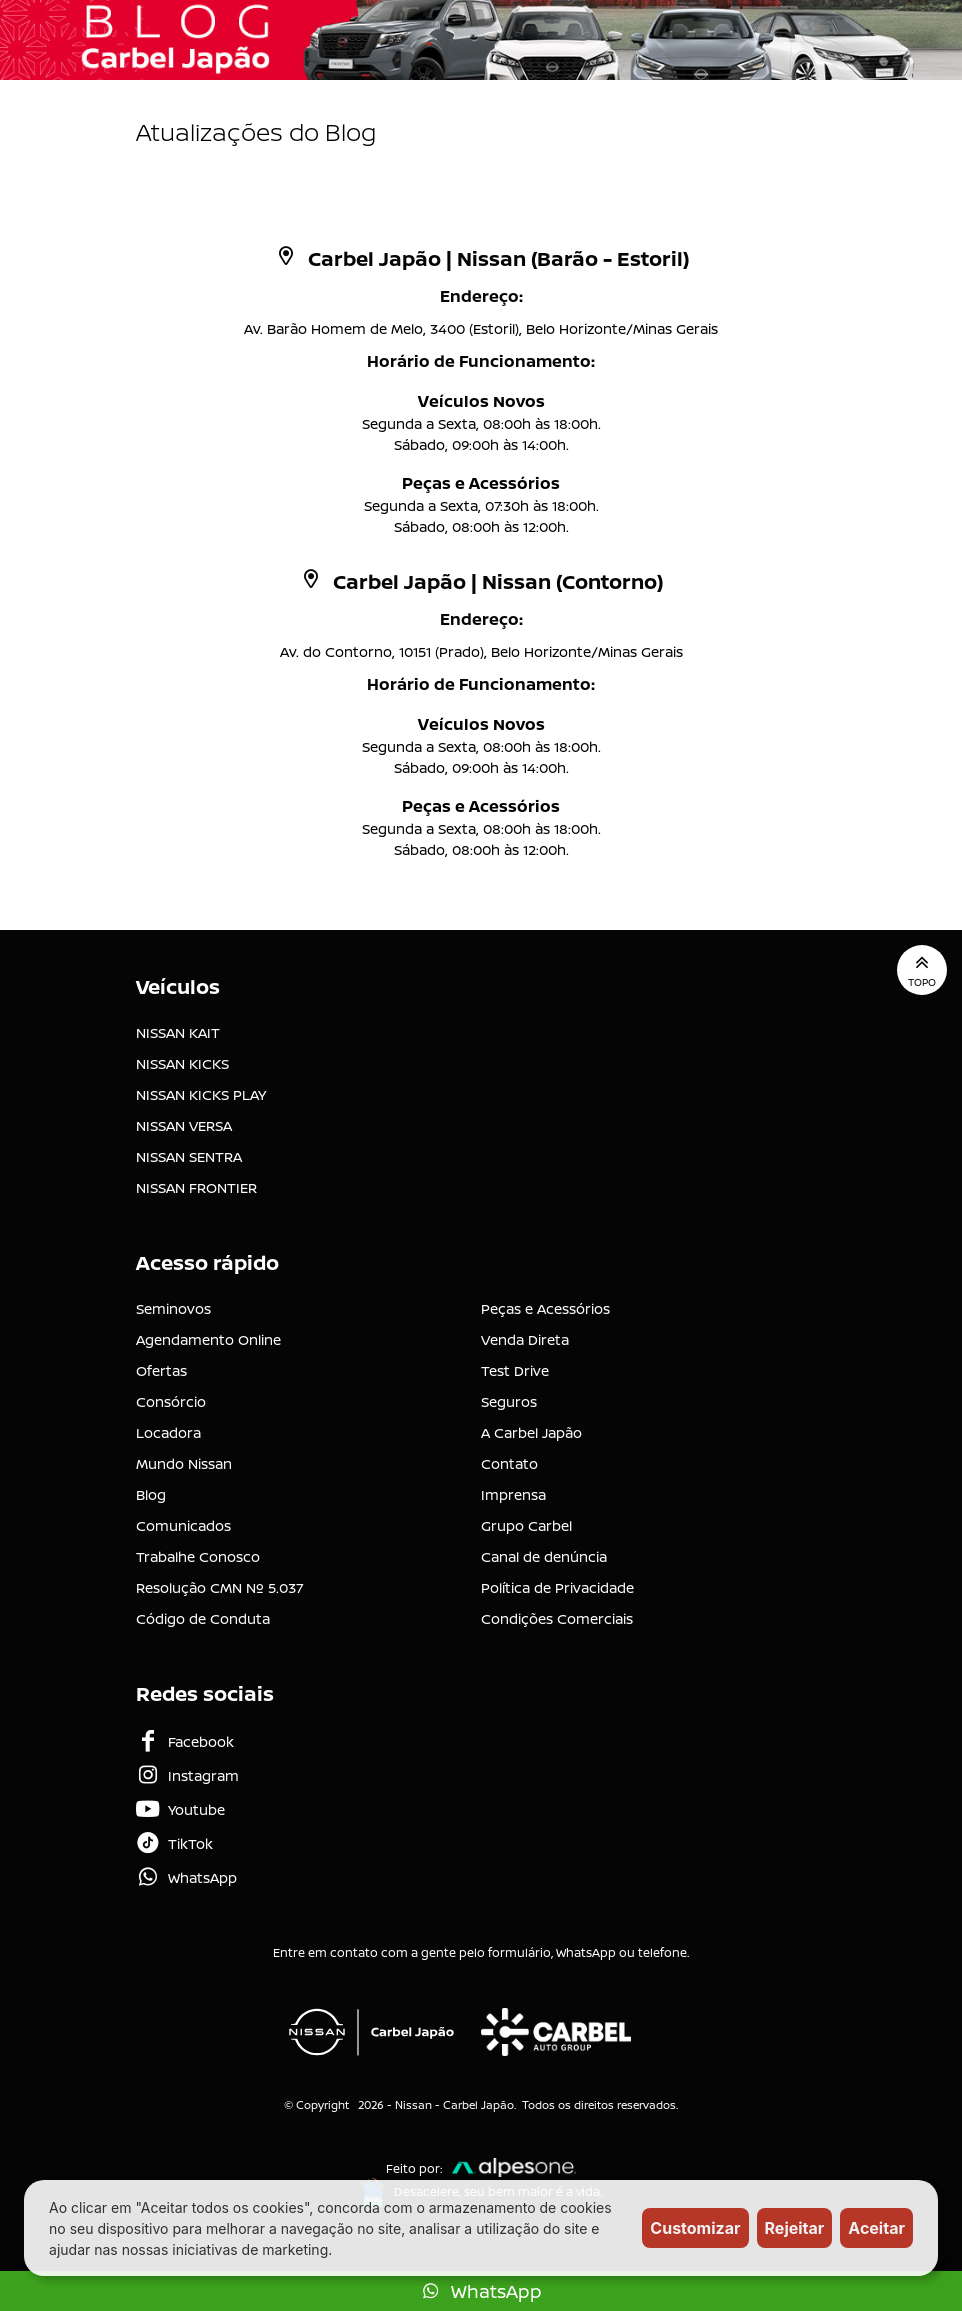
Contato (509, 1463)
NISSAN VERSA (184, 1125)
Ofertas (161, 1370)
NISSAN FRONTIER (196, 1187)
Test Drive (515, 1370)
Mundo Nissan (184, 1463)
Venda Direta (525, 1339)
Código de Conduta (203, 1618)
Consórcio (171, 1401)
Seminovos (173, 1308)
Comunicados (183, 1525)
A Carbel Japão (531, 1432)
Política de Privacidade (557, 1587)
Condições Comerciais (557, 1618)
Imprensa (513, 1494)
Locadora (168, 1432)
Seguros (509, 1401)
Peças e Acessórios (545, 1308)
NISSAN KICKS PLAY (201, 1094)
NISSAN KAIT (178, 1032)
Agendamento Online (208, 1339)
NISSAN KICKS (182, 1063)
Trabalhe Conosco (198, 1556)
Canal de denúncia (544, 1556)
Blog (151, 1494)
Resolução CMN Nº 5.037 (220, 1587)
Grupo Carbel (526, 1525)
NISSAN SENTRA (189, 1156)
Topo (922, 970)
